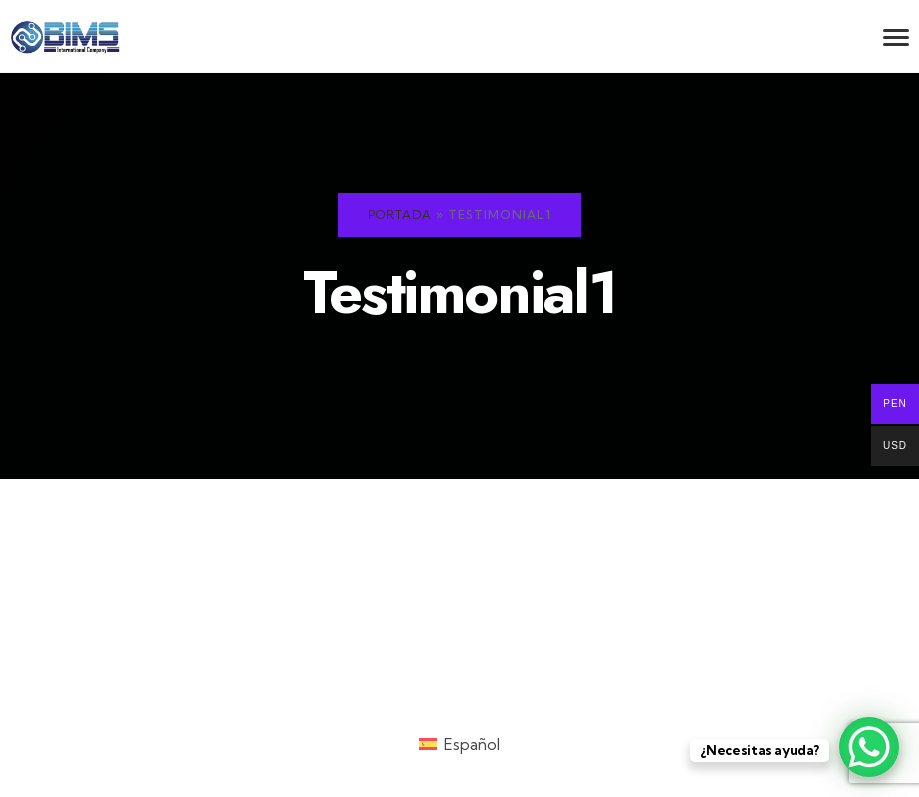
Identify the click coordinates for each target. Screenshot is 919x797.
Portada (400, 214)
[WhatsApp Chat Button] (869, 747)
